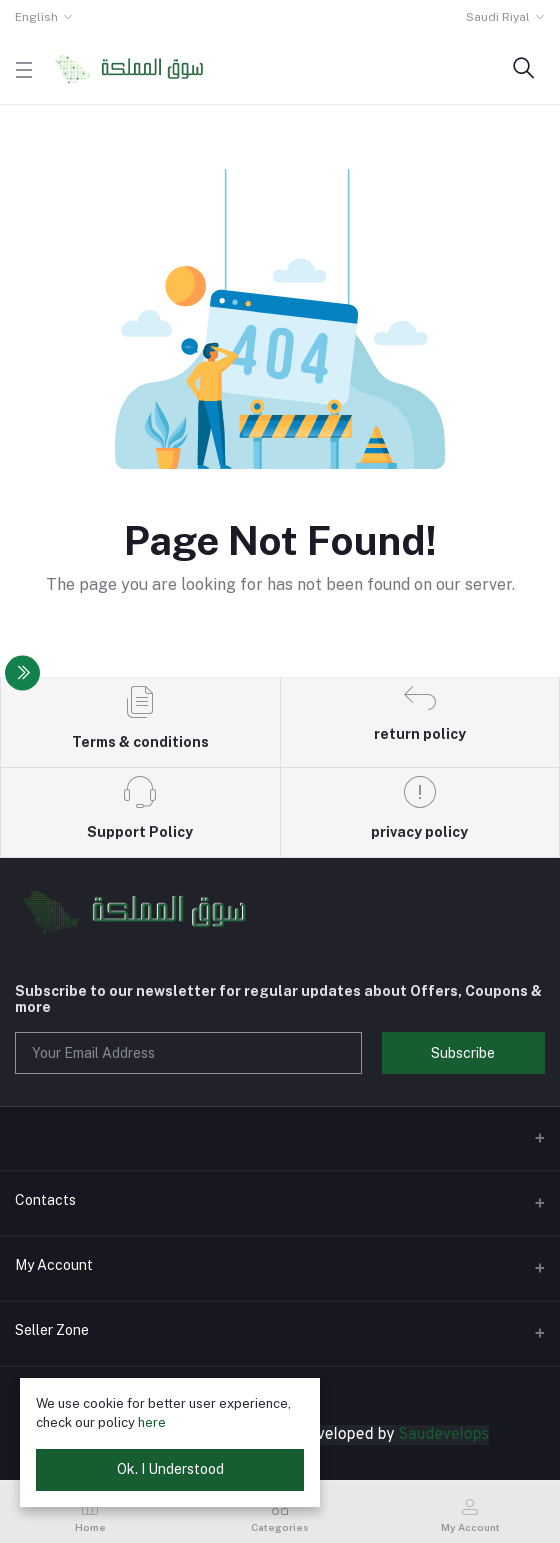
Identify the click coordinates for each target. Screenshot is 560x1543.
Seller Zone (52, 1330)
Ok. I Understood (170, 1469)
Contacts (45, 1200)
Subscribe (463, 1053)
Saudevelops (444, 1435)
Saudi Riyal (498, 17)
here (152, 1422)
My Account (54, 1265)
